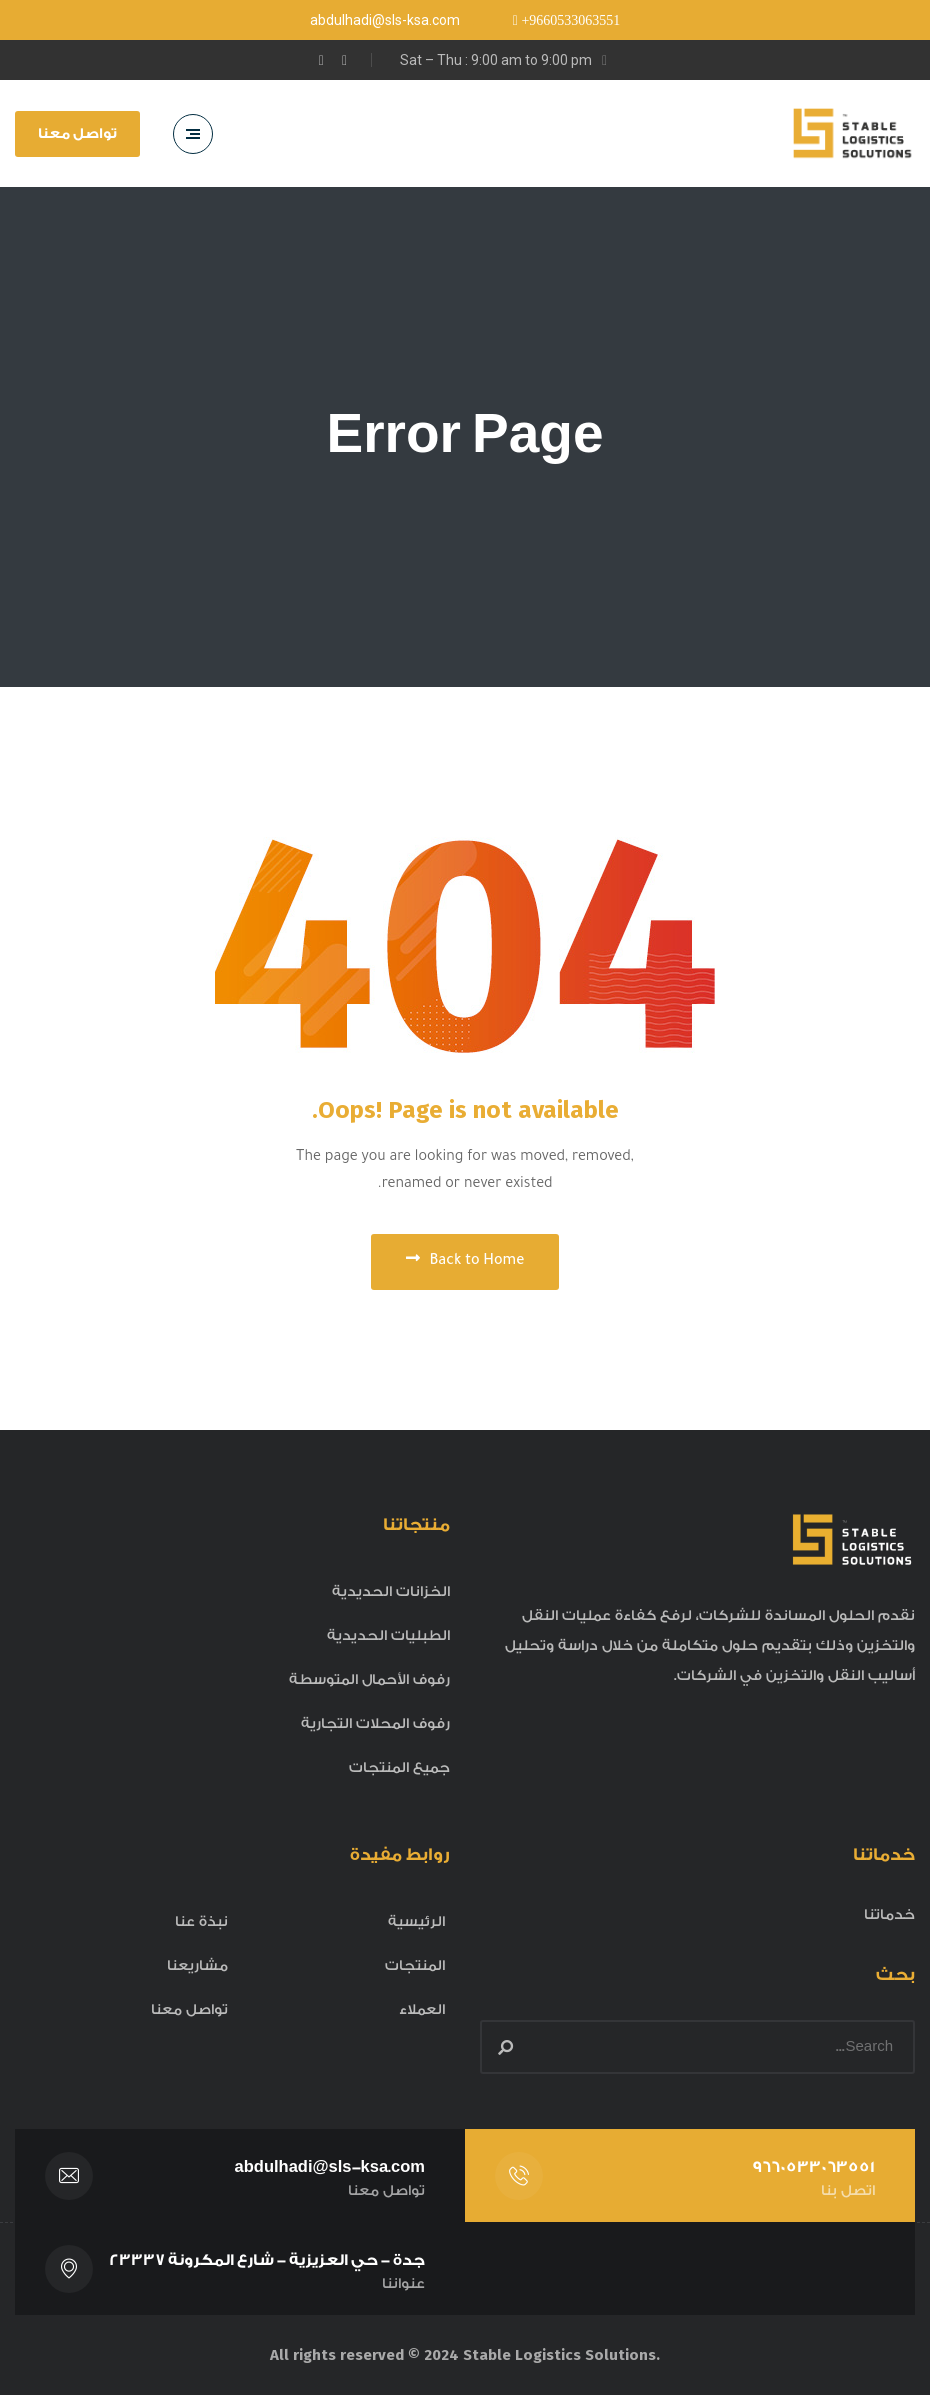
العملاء (422, 2010)
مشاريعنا (197, 1966)
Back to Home (465, 1260)
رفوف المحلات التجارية (375, 1724)
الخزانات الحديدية (391, 1592)
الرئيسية (416, 1922)
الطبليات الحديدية (388, 1636)
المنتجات (415, 1966)
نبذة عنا (201, 1922)
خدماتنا (889, 1915)
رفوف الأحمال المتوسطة (369, 1680)
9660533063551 (813, 2167)
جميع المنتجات (399, 1768)
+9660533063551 (569, 21)
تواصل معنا (77, 134)
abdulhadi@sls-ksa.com (330, 2167)
